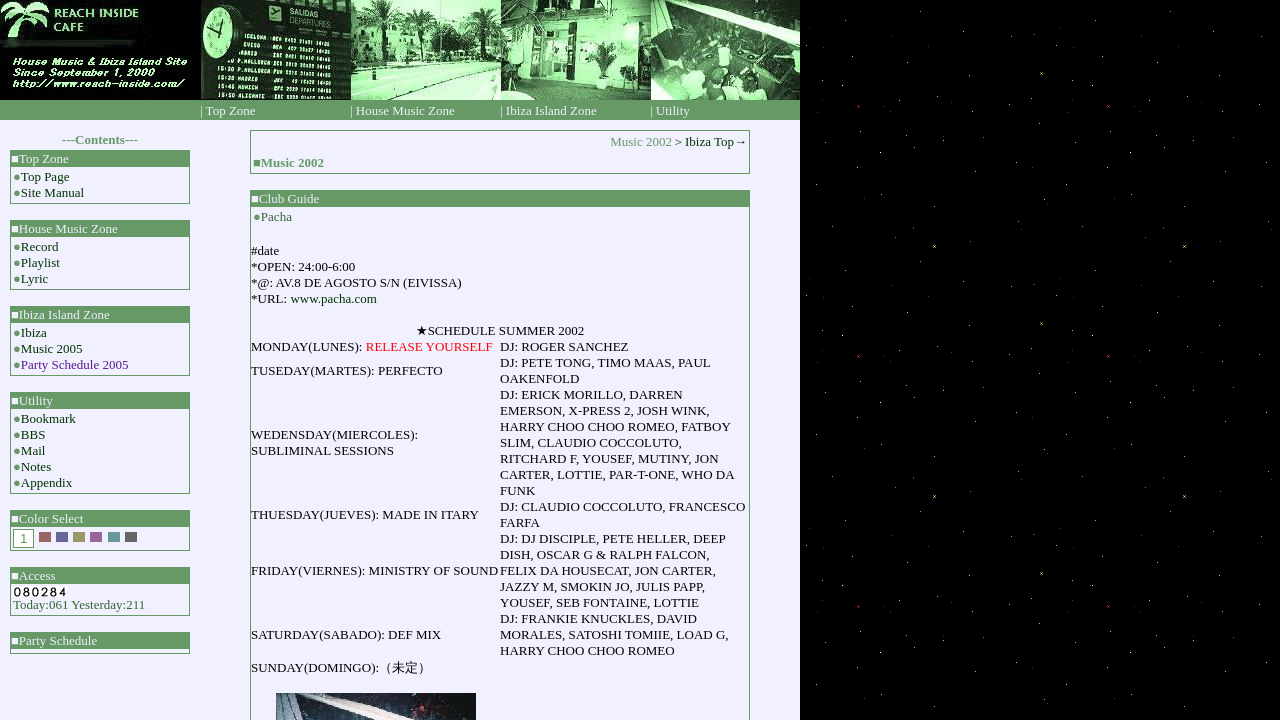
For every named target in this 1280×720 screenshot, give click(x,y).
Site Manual (52, 192)
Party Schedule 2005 (75, 364)
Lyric (34, 278)
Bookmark (48, 418)
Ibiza (34, 332)
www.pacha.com (333, 298)
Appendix (46, 482)
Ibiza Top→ (716, 141)
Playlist (40, 262)
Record (40, 246)
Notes (36, 466)
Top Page (45, 176)
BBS (33, 434)
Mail (33, 450)
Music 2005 (52, 348)
